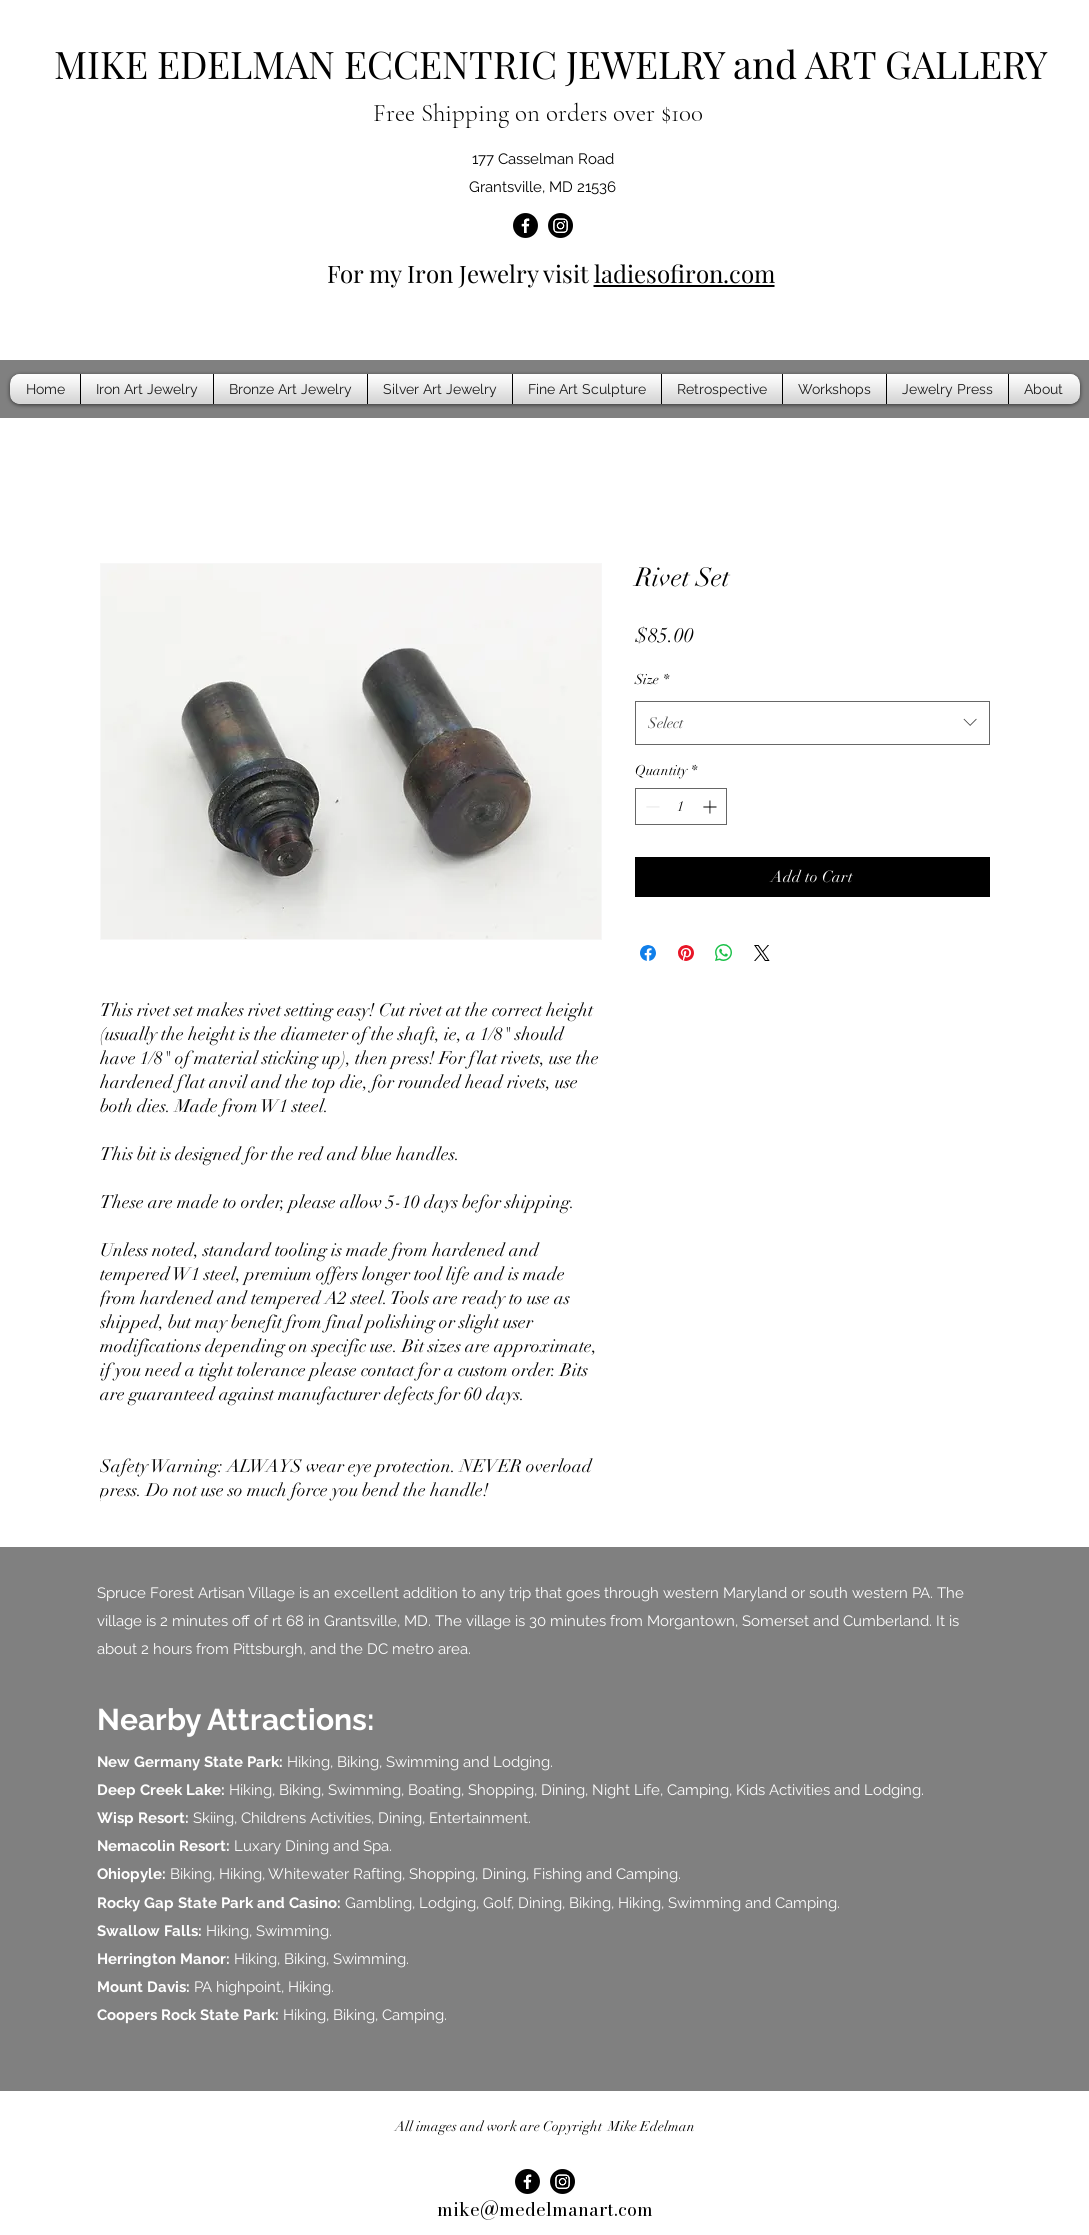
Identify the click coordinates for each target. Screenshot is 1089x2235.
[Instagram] (560, 225)
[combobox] (812, 723)
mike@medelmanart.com (545, 2209)
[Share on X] (762, 953)
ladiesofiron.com (684, 273)
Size (652, 679)
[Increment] (711, 806)
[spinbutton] (681, 806)
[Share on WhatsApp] (724, 953)
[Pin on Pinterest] (686, 953)
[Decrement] (650, 806)
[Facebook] (525, 225)
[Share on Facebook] (648, 953)
